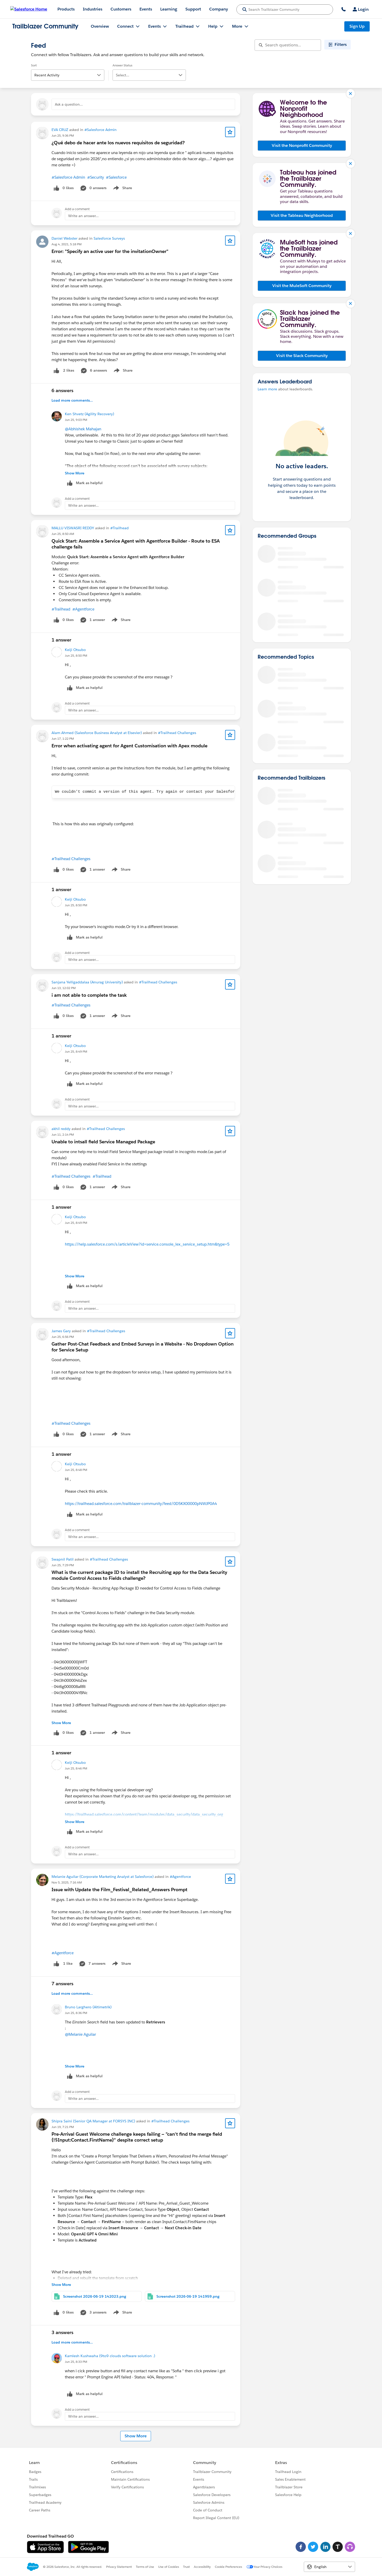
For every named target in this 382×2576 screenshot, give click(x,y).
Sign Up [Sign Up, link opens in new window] (357, 26)
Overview (100, 26)
